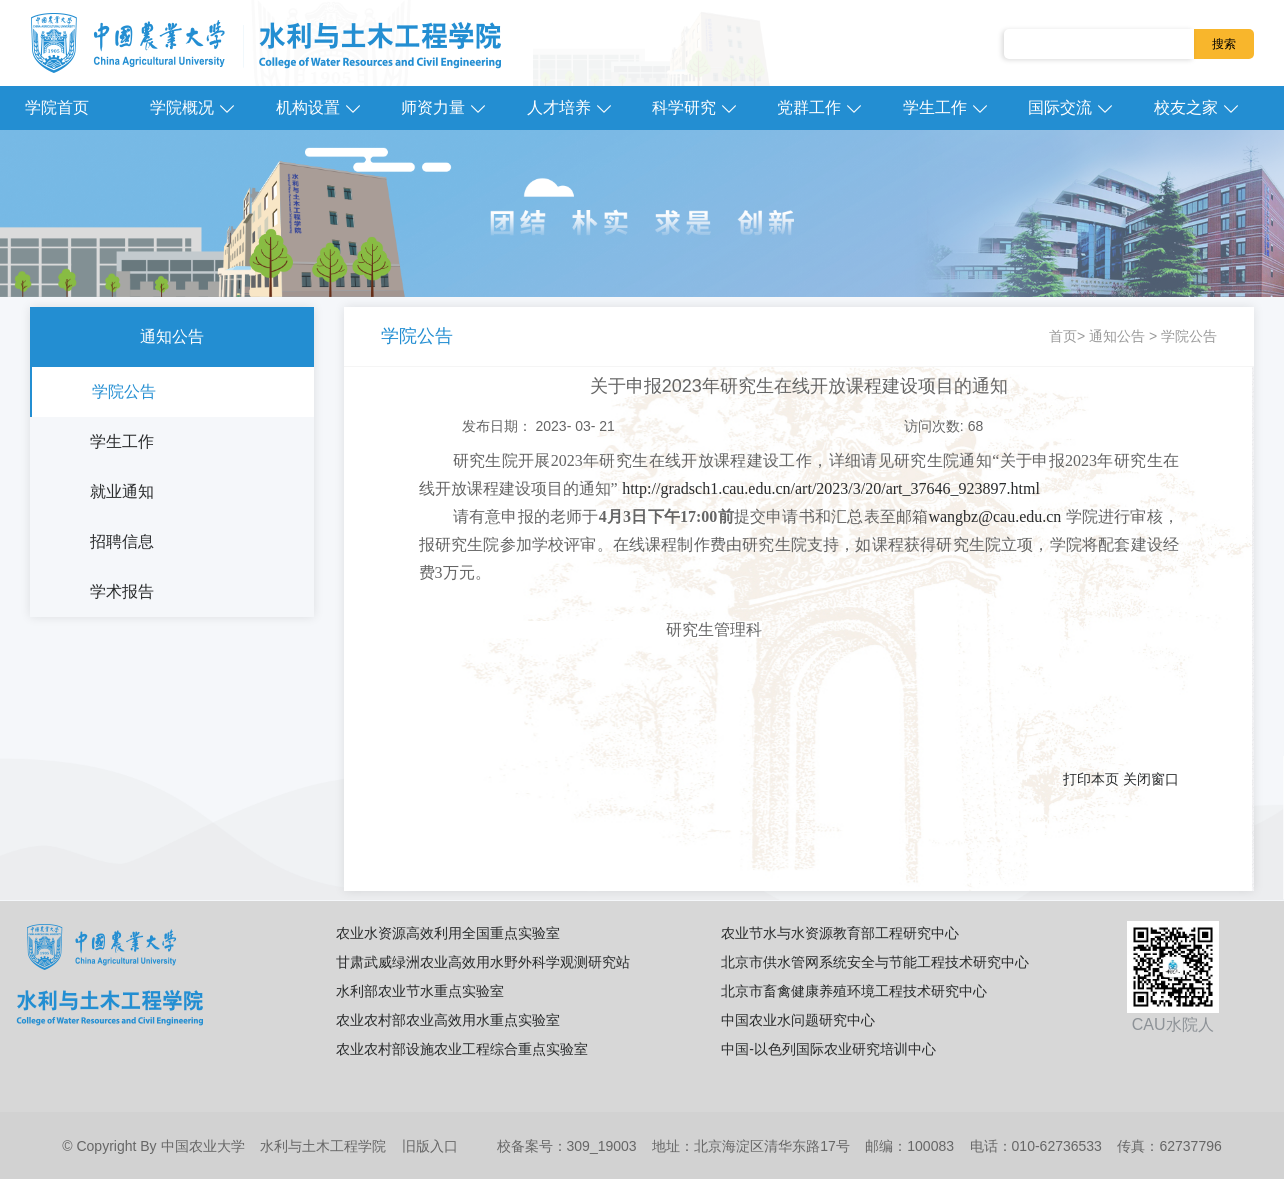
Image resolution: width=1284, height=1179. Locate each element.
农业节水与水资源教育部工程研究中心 (840, 933)
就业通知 (122, 491)
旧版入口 (430, 1146)
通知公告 (172, 336)
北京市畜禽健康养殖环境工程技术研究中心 (854, 991)
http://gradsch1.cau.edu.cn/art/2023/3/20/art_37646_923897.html (831, 488)
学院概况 (182, 107)
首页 (1063, 336)
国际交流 (1060, 107)
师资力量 (433, 107)
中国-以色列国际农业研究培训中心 (828, 1049)
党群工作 (809, 107)
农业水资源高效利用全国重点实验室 (448, 933)
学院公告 (124, 391)
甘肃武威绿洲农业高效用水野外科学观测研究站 (483, 962)
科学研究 (684, 107)
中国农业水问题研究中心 (798, 1020)
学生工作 (935, 107)
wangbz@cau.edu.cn (994, 516)
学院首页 (57, 107)
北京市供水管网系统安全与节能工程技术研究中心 (875, 962)
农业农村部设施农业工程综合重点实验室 (462, 1049)
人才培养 (559, 107)
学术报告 (122, 591)
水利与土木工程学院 (323, 1146)
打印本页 (1091, 779)
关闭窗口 (1151, 779)
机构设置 (308, 107)
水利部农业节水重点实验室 (420, 991)
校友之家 (1186, 107)
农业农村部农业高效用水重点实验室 (448, 1020)
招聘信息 (122, 541)
